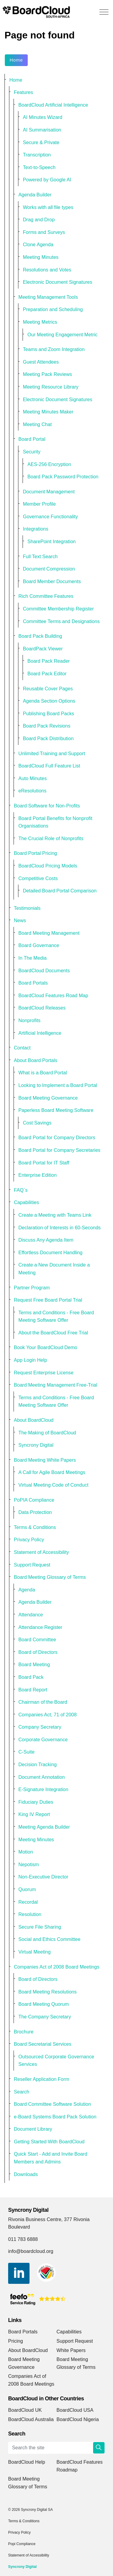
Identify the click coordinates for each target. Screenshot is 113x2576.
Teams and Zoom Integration (54, 349)
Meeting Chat (37, 424)
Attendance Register (40, 1627)
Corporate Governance (43, 1739)
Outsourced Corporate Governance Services (56, 2060)
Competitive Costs (38, 878)
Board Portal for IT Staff (43, 1162)
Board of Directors (38, 1652)
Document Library (33, 2129)
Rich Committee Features (46, 596)
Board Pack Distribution (48, 738)
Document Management (49, 491)
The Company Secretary (44, 2016)
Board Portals (33, 982)
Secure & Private (41, 142)
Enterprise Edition (37, 1175)
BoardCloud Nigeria (78, 2419)
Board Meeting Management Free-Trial (55, 1385)
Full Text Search (40, 556)
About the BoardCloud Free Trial (53, 1332)
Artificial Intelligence (39, 1033)
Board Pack (30, 1677)
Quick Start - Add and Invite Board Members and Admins (50, 2157)
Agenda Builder (35, 194)
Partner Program (32, 1287)
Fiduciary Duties (35, 1802)
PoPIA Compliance (34, 1500)
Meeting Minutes (40, 257)
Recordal (28, 1902)
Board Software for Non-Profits (47, 805)
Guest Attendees (41, 362)
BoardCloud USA (75, 2410)
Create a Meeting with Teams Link (54, 1215)
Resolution (29, 1914)
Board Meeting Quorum (43, 2004)
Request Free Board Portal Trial (48, 1300)
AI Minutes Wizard (42, 117)
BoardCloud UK (25, 2410)
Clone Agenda (38, 244)
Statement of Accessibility (41, 1552)
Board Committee (37, 1639)
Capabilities (26, 1202)
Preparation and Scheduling (53, 309)
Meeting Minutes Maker (48, 411)
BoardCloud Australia (31, 2419)
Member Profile (39, 504)
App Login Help (30, 1360)
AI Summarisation (42, 129)
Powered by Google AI (47, 179)
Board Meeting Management (49, 933)
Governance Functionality (50, 516)
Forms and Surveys (44, 232)
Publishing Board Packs (48, 713)
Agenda (26, 1589)
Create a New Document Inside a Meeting (54, 1268)
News (20, 920)
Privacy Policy (29, 1539)
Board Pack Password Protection (62, 476)
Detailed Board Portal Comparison (59, 890)
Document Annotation (41, 1777)
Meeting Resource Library (50, 386)
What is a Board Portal (42, 1072)
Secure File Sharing (39, 1927)
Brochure (23, 2031)
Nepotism (28, 1864)
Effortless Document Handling (50, 1252)
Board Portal (32, 439)
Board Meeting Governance (48, 1097)
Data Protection (35, 1512)
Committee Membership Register (58, 608)
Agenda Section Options (49, 701)
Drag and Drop (39, 219)
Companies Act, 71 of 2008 (47, 1714)
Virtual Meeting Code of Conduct (53, 1485)
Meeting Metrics (40, 322)
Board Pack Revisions (47, 725)
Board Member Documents (52, 581)
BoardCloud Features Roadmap (80, 2465)
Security (31, 451)
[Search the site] (56, 2448)
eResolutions (32, 790)
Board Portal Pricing (35, 853)
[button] (99, 2448)
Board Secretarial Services (42, 2044)
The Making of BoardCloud (47, 1432)
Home (16, 60)
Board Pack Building (40, 636)
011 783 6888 (23, 2239)
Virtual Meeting (34, 1951)
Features (23, 92)
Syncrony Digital (35, 1445)
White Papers (71, 2350)
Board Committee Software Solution (52, 2104)
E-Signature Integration (43, 1789)
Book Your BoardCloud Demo (45, 1347)
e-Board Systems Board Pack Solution (55, 2116)
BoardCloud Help (26, 2462)
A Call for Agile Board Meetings (51, 1472)
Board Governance (38, 945)
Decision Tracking (37, 1764)
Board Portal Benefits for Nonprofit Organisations (55, 822)
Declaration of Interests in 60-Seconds (59, 1227)
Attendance (30, 1614)
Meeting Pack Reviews (47, 374)
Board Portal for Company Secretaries (59, 1150)
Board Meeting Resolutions (47, 1991)
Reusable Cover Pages (48, 688)
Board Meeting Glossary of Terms (50, 1577)
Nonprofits (29, 1020)
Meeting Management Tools (48, 297)
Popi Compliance (22, 2544)
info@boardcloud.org (30, 2251)
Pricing (15, 2341)
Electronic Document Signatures (57, 282)
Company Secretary (39, 1727)
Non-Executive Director (43, 1876)
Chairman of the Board (42, 1702)
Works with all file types (48, 207)
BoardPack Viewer (43, 648)
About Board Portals (35, 1060)
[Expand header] (104, 12)
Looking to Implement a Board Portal (57, 1085)
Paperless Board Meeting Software (55, 1110)
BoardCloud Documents (44, 970)
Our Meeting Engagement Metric (62, 334)
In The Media (32, 958)
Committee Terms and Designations (61, 621)
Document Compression (49, 568)
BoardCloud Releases (42, 1007)
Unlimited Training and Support (51, 753)
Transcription (37, 154)
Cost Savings (37, 1122)
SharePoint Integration (51, 541)
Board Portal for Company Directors (56, 1137)
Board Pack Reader (48, 661)
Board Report (32, 1689)
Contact (22, 1047)
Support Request (32, 1564)
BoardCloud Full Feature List (49, 765)
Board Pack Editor (47, 673)
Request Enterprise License (44, 1372)
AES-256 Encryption (49, 464)
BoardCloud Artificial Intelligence (53, 104)
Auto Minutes (32, 778)
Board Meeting (34, 1664)
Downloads (26, 2174)
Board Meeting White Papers (45, 1460)
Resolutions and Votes (47, 269)
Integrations (35, 528)
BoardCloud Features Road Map (53, 995)
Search (21, 2091)
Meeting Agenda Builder (44, 1827)
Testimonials (27, 908)
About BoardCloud (34, 1420)
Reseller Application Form (41, 2079)
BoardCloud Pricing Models (47, 865)
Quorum (27, 1889)
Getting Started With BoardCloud (49, 2141)
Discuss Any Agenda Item (46, 1240)
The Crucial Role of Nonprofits (50, 838)
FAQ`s (21, 1190)
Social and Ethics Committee (49, 1939)
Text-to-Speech (39, 167)
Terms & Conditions (35, 1527)
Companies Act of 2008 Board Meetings (56, 1966)
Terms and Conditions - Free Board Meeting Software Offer (56, 1316)
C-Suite (26, 1751)
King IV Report (34, 1814)
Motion (25, 1851)
